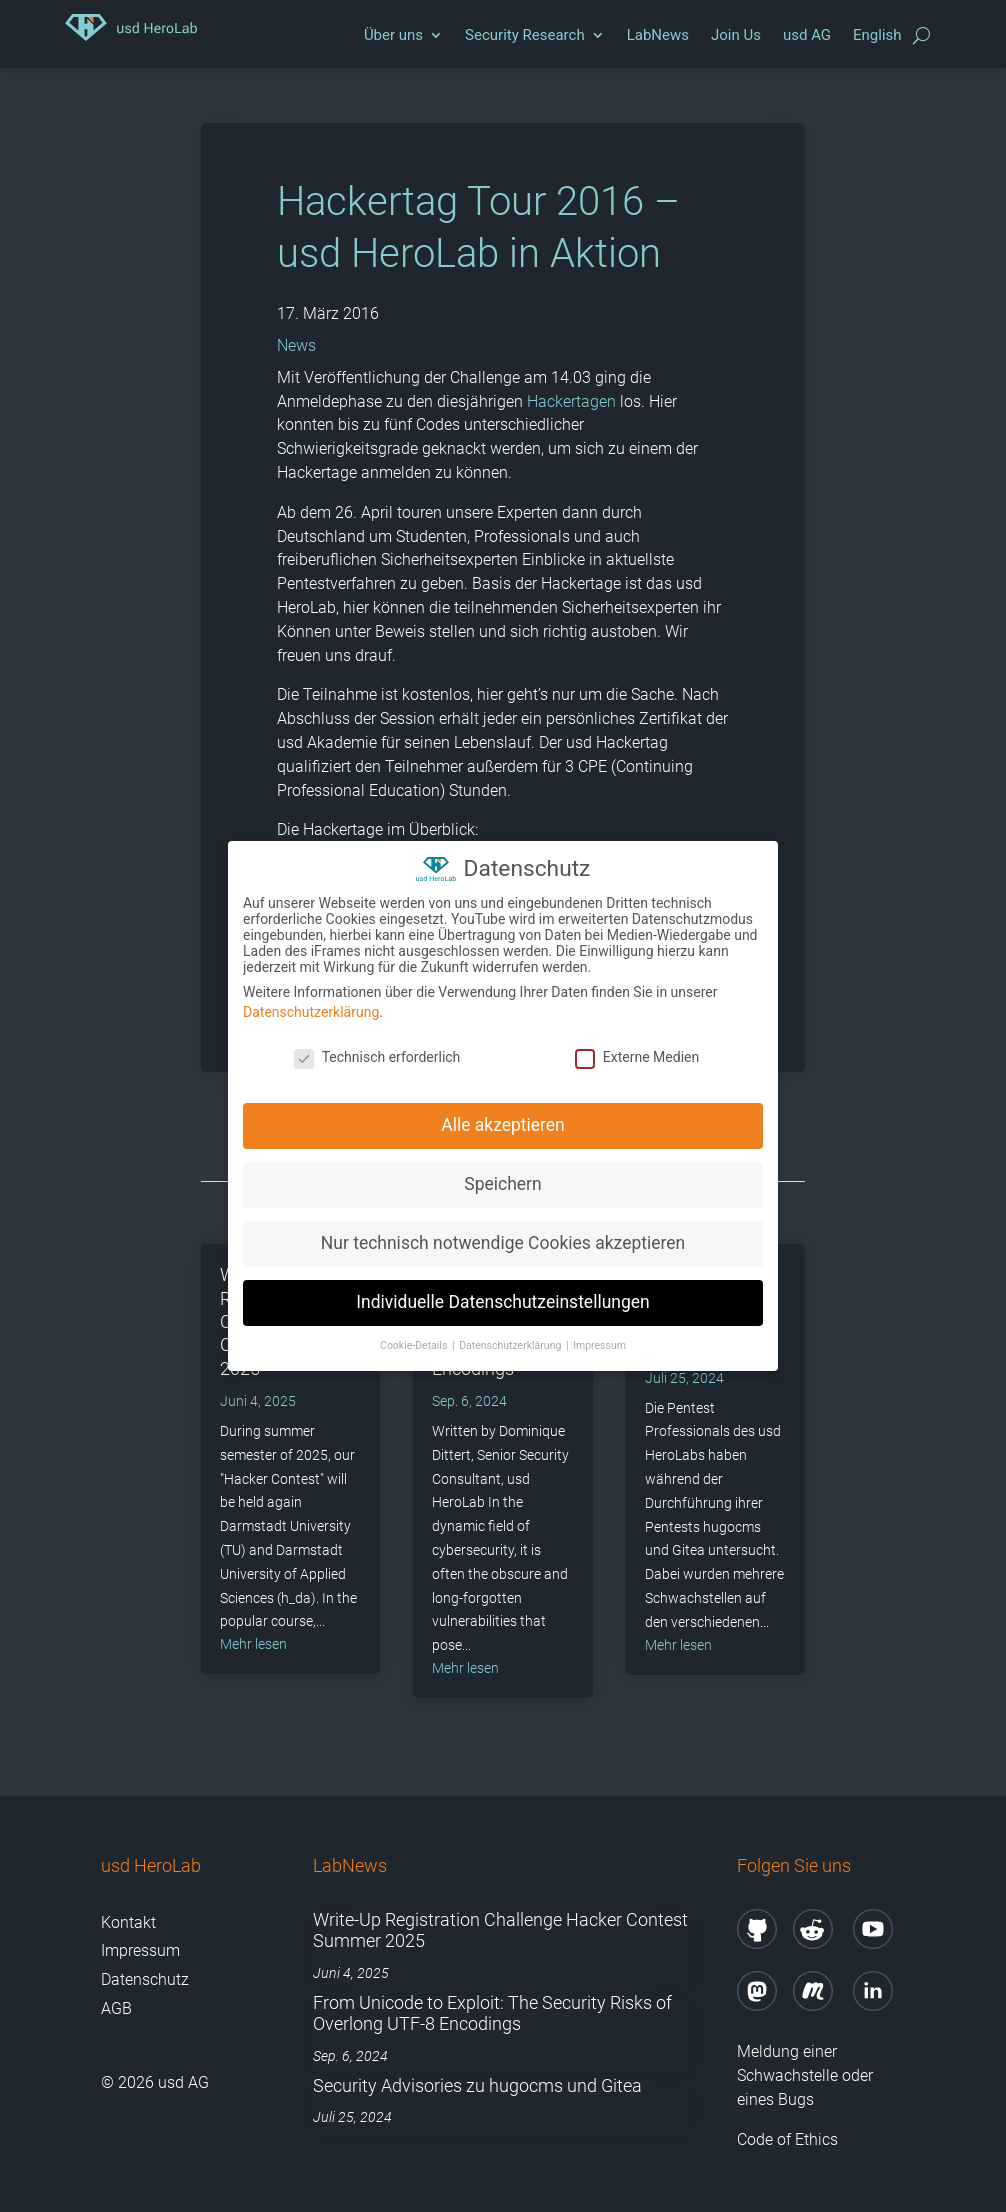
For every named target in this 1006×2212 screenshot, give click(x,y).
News (296, 345)
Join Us (736, 35)
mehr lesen (253, 1644)
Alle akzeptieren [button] (503, 1117)
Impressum (140, 1950)
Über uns (393, 35)
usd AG (807, 35)
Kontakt (128, 1922)
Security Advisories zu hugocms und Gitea (477, 2085)
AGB (116, 2008)
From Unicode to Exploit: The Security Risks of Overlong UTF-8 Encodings (492, 2013)
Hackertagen (571, 401)
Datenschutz (145, 1979)
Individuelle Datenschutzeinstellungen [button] (502, 1294)
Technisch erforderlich (377, 1048)
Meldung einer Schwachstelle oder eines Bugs (805, 2075)
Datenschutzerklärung (311, 1003)
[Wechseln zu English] (877, 40)
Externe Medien (637, 1048)
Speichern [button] (502, 1176)
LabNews (658, 35)
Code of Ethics (789, 2139)
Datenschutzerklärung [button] (511, 1336)
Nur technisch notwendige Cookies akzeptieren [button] (503, 1235)
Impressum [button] (599, 1336)
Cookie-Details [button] (415, 1336)
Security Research (525, 35)
